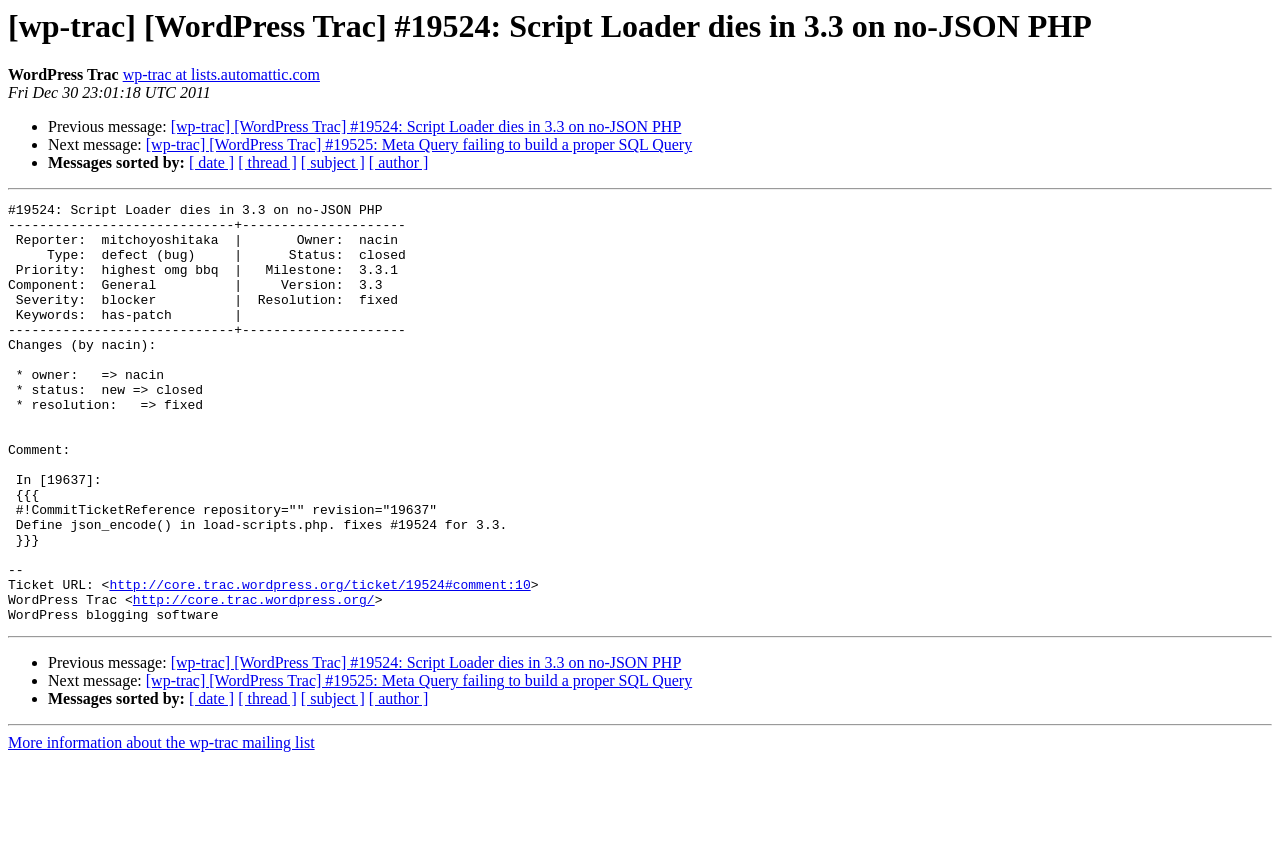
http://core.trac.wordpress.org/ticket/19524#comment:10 (319, 662)
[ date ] (211, 162)
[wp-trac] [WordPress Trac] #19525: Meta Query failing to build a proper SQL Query (419, 144)
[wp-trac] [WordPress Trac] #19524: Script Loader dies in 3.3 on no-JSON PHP (426, 126)
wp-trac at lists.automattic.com (221, 74)
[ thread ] (267, 162)
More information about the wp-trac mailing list (161, 826)
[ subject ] (333, 162)
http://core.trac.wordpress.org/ (254, 680)
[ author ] (399, 162)
